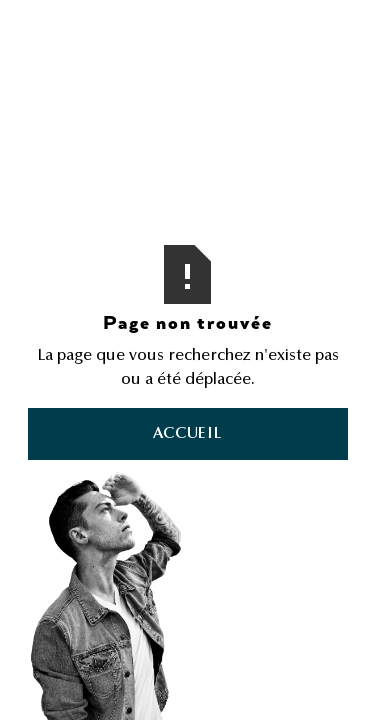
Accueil (187, 434)
